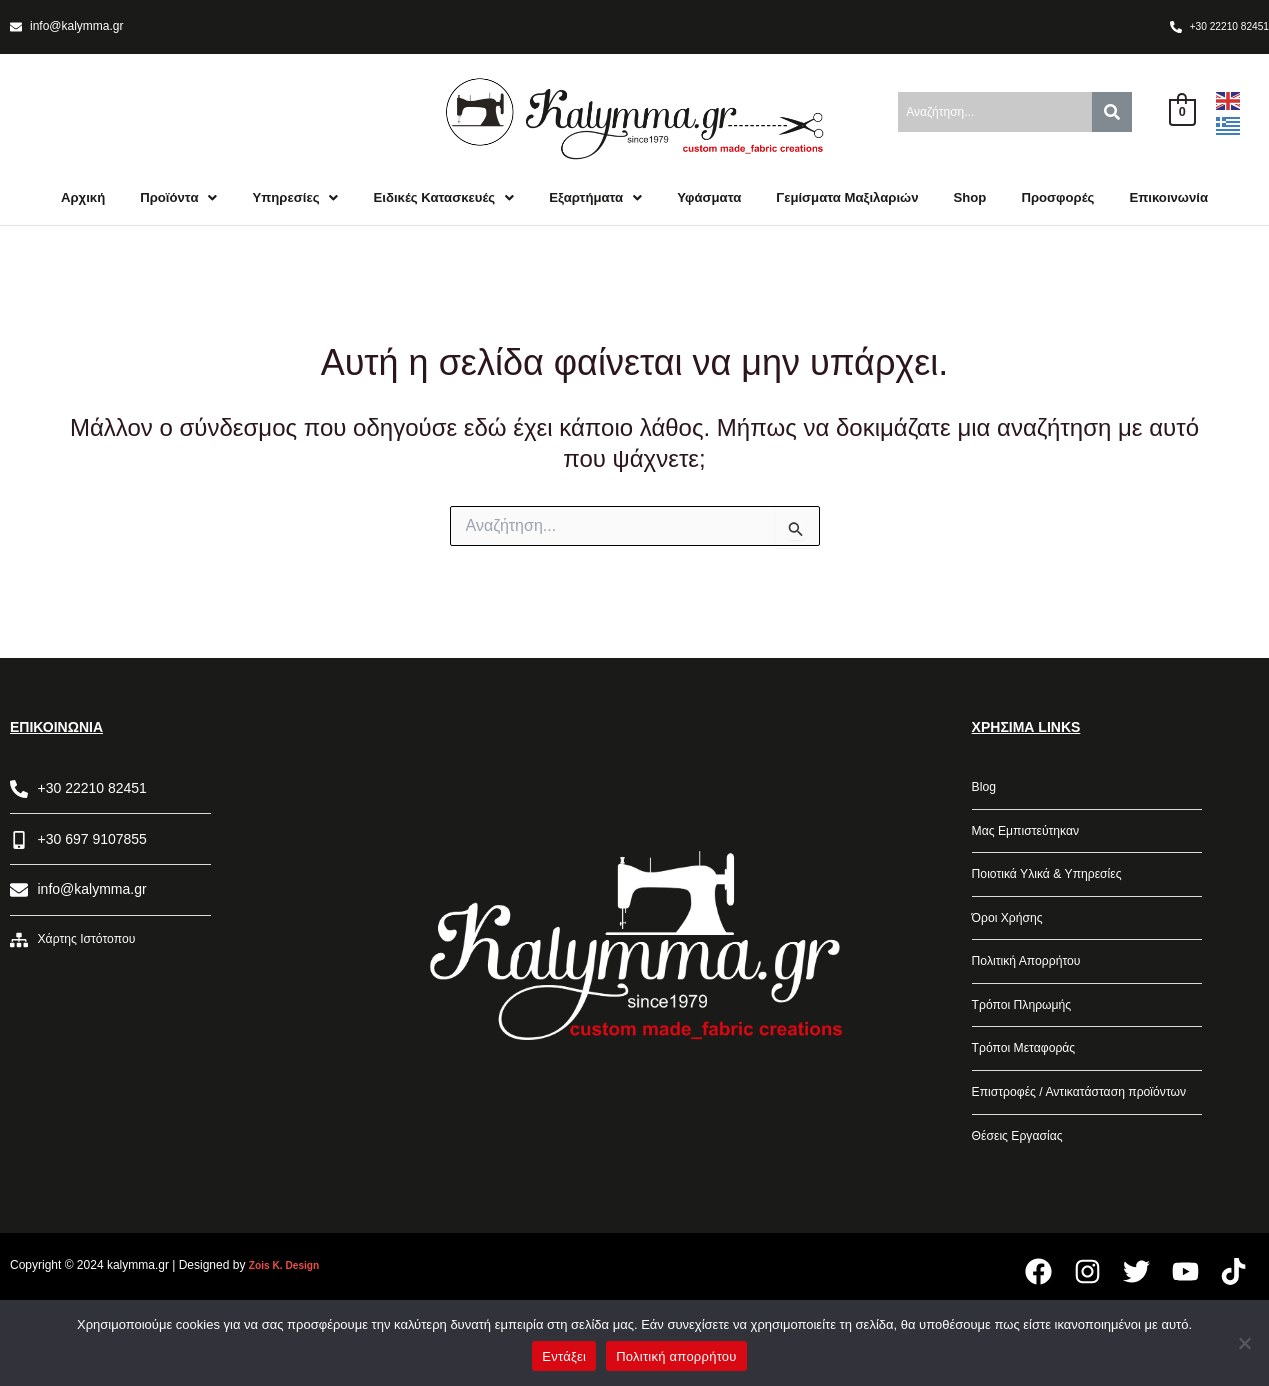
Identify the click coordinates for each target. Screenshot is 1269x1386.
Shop (1059, 205)
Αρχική (93, 205)
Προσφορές (1154, 205)
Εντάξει (564, 1356)
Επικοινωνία (635, 250)
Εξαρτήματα (648, 205)
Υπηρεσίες (321, 205)
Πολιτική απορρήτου (676, 1356)
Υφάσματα (771, 205)
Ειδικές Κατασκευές (483, 205)
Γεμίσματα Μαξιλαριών (924, 205)
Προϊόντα (195, 205)
